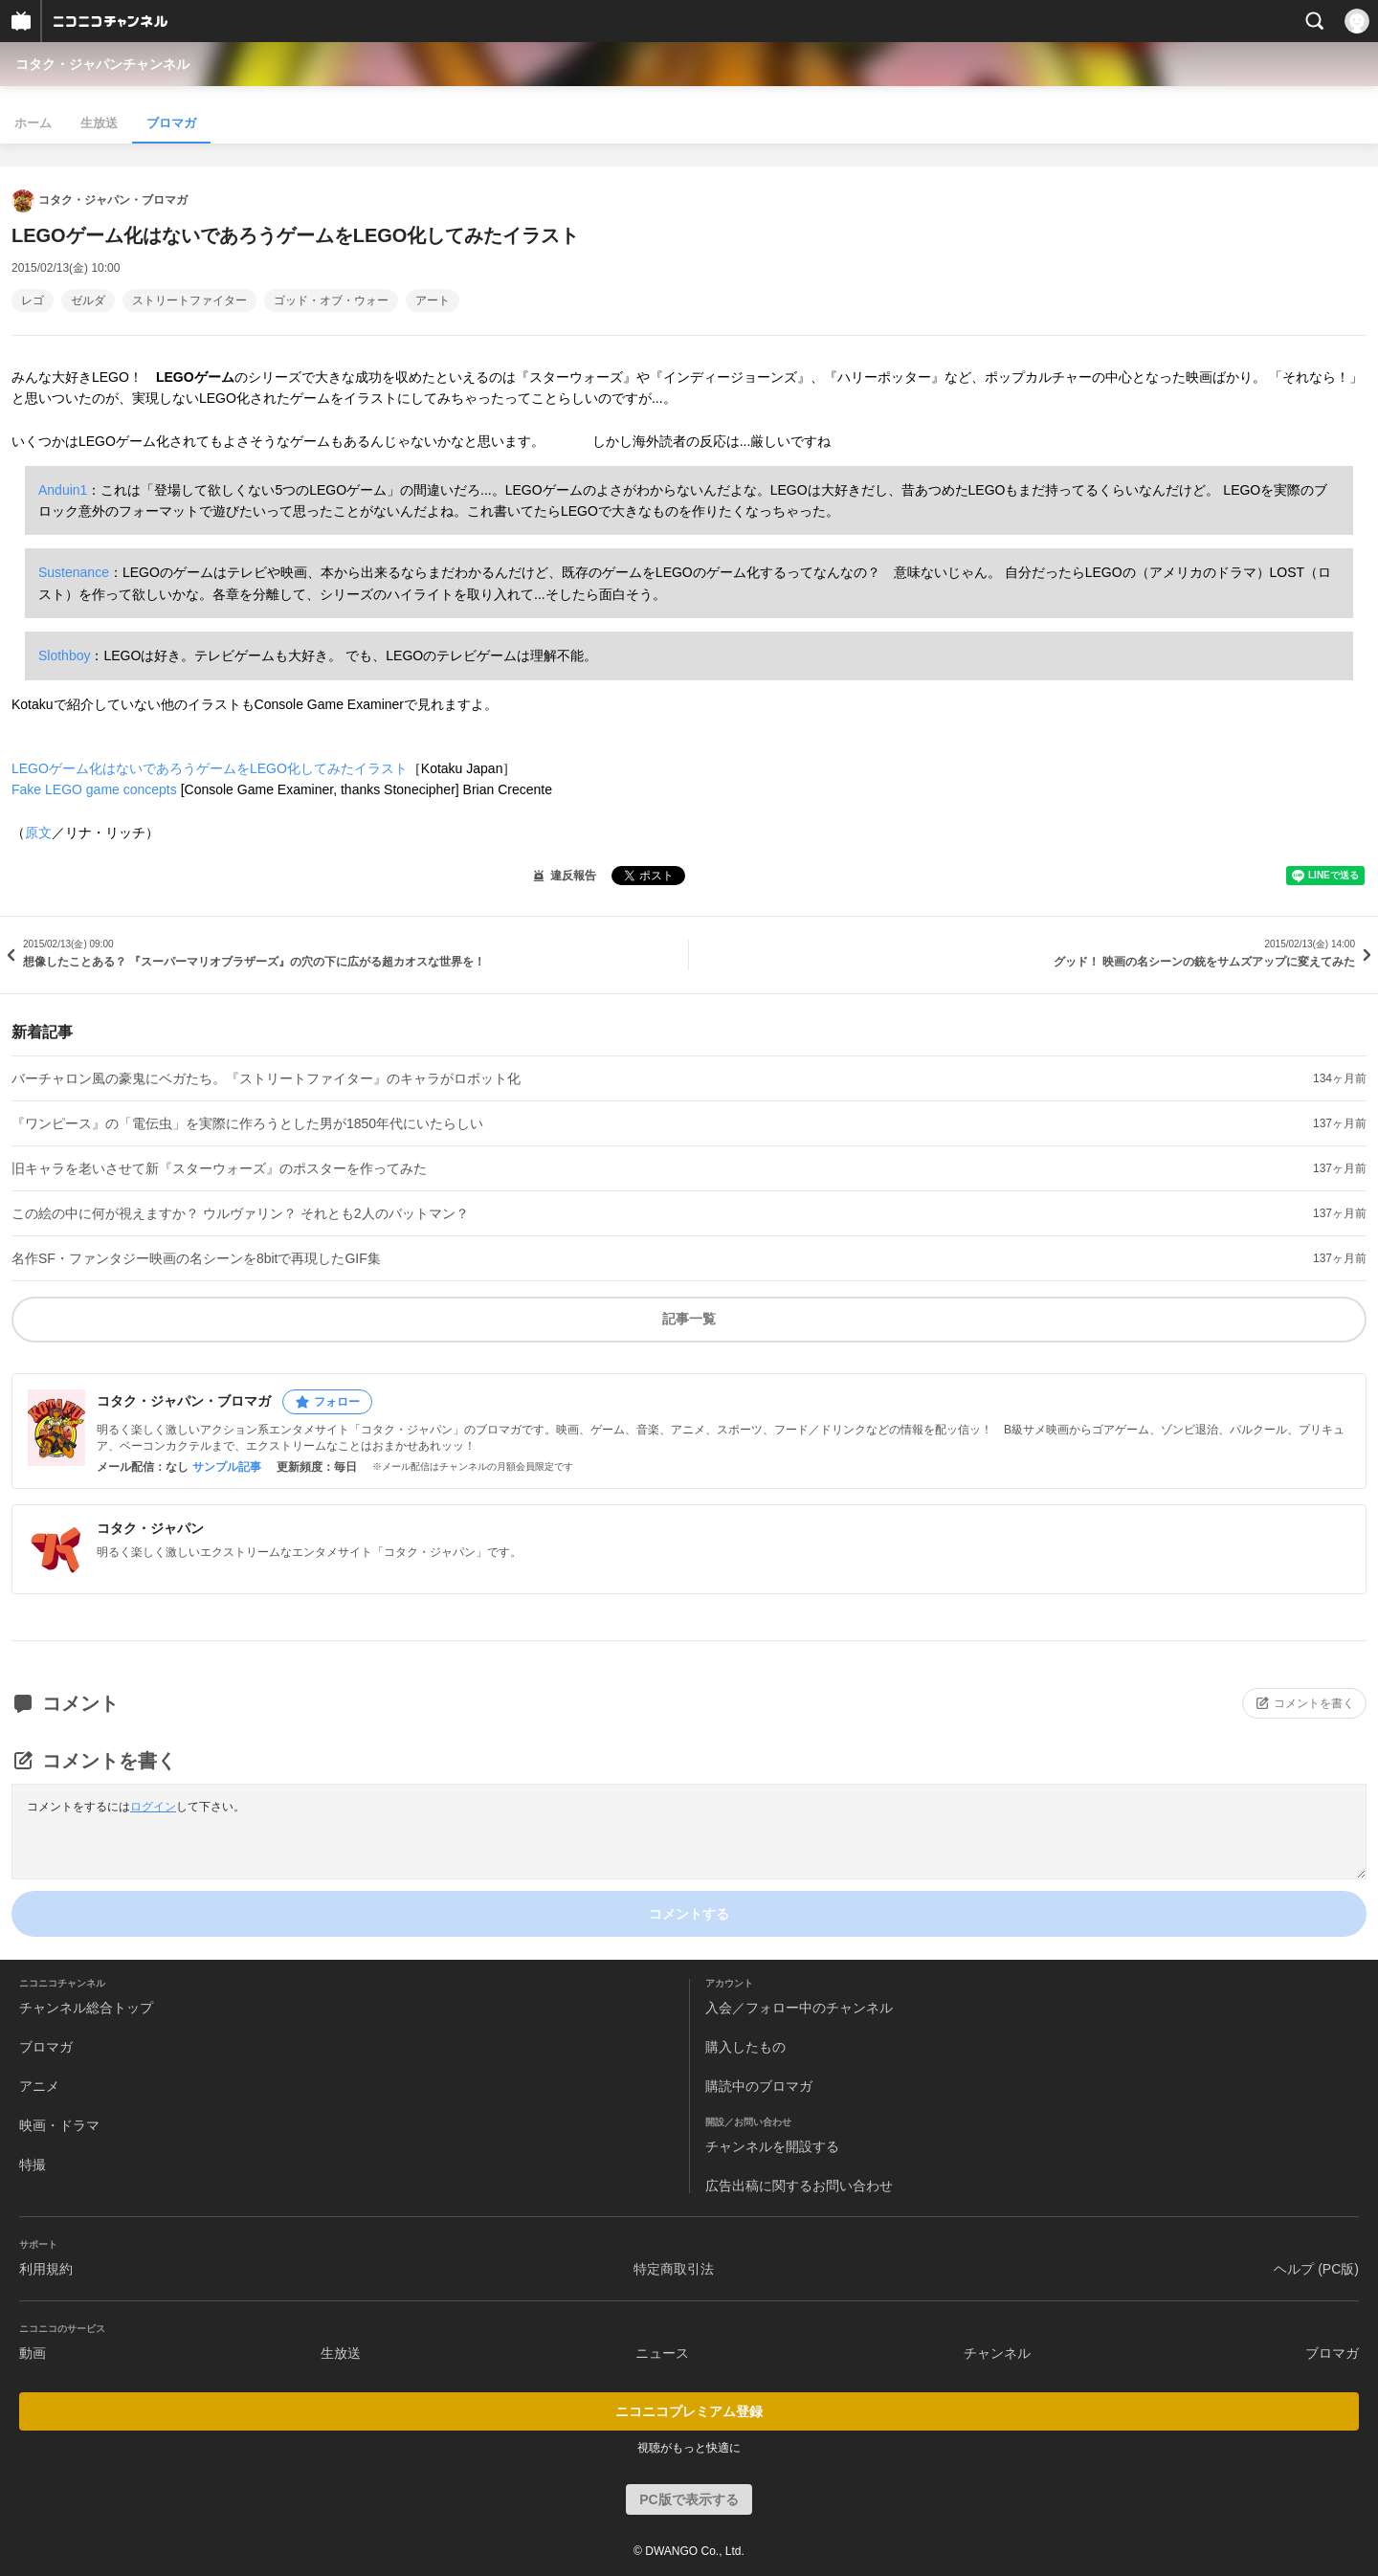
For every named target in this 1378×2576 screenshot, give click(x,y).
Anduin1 (62, 490)
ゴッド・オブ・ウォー (331, 300)
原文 (38, 832)
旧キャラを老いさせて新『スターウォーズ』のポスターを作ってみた (219, 1168)
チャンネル (997, 2353)
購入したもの (745, 2046)
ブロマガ (171, 123)
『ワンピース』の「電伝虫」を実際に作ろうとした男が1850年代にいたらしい (247, 1123)
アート (432, 300)
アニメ (39, 2086)
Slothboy (64, 655)
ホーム (33, 123)
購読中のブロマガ (758, 2086)
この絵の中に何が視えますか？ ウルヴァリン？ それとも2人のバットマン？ (240, 1213)
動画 (32, 2353)
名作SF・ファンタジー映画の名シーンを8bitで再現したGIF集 (196, 1258)
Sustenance (73, 572)
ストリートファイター (189, 300)
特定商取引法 (673, 2268)
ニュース (662, 2353)
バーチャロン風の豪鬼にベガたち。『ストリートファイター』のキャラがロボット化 (266, 1078)
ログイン (153, 1806)
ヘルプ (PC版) (1316, 2268)
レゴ (32, 300)
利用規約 (46, 2268)
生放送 (99, 123)
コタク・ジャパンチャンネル (102, 64)
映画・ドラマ (59, 2125)
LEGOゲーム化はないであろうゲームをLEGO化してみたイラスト (209, 768)
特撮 (32, 2164)
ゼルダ (88, 300)
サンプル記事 (226, 1467)
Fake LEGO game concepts (94, 789)
